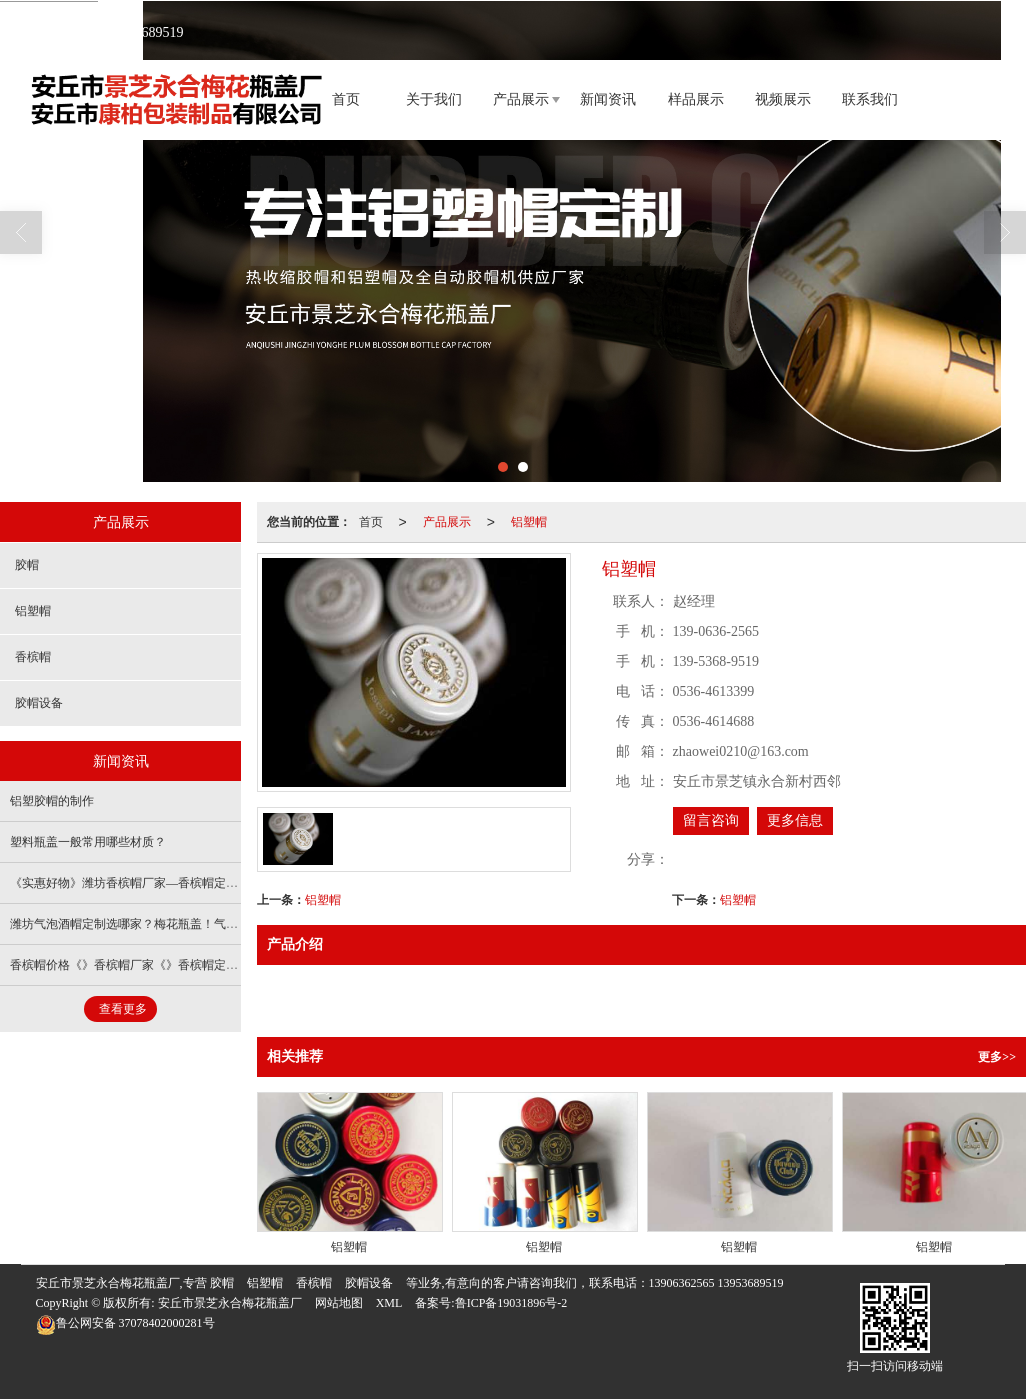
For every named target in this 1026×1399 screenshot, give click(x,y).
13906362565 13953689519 (716, 1282)
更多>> (997, 1056)
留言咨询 (711, 819)
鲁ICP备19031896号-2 (511, 1302)
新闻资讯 (608, 98)
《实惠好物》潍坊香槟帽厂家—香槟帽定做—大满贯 (148, 882)
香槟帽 (33, 656)
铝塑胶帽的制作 (52, 800)
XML (389, 1302)
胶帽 (27, 564)
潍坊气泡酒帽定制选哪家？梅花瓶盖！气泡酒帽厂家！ (154, 923)
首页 (346, 98)
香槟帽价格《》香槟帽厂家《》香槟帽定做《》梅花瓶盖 (160, 964)
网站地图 (339, 1302)
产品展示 (521, 98)
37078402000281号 (125, 1322)
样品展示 (696, 98)
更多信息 (795, 819)
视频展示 (783, 98)
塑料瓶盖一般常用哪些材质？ (88, 841)
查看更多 (123, 1008)
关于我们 (434, 98)
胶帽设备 (39, 702)
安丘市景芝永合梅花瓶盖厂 (230, 1302)
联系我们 (870, 98)
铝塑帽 (529, 521)
